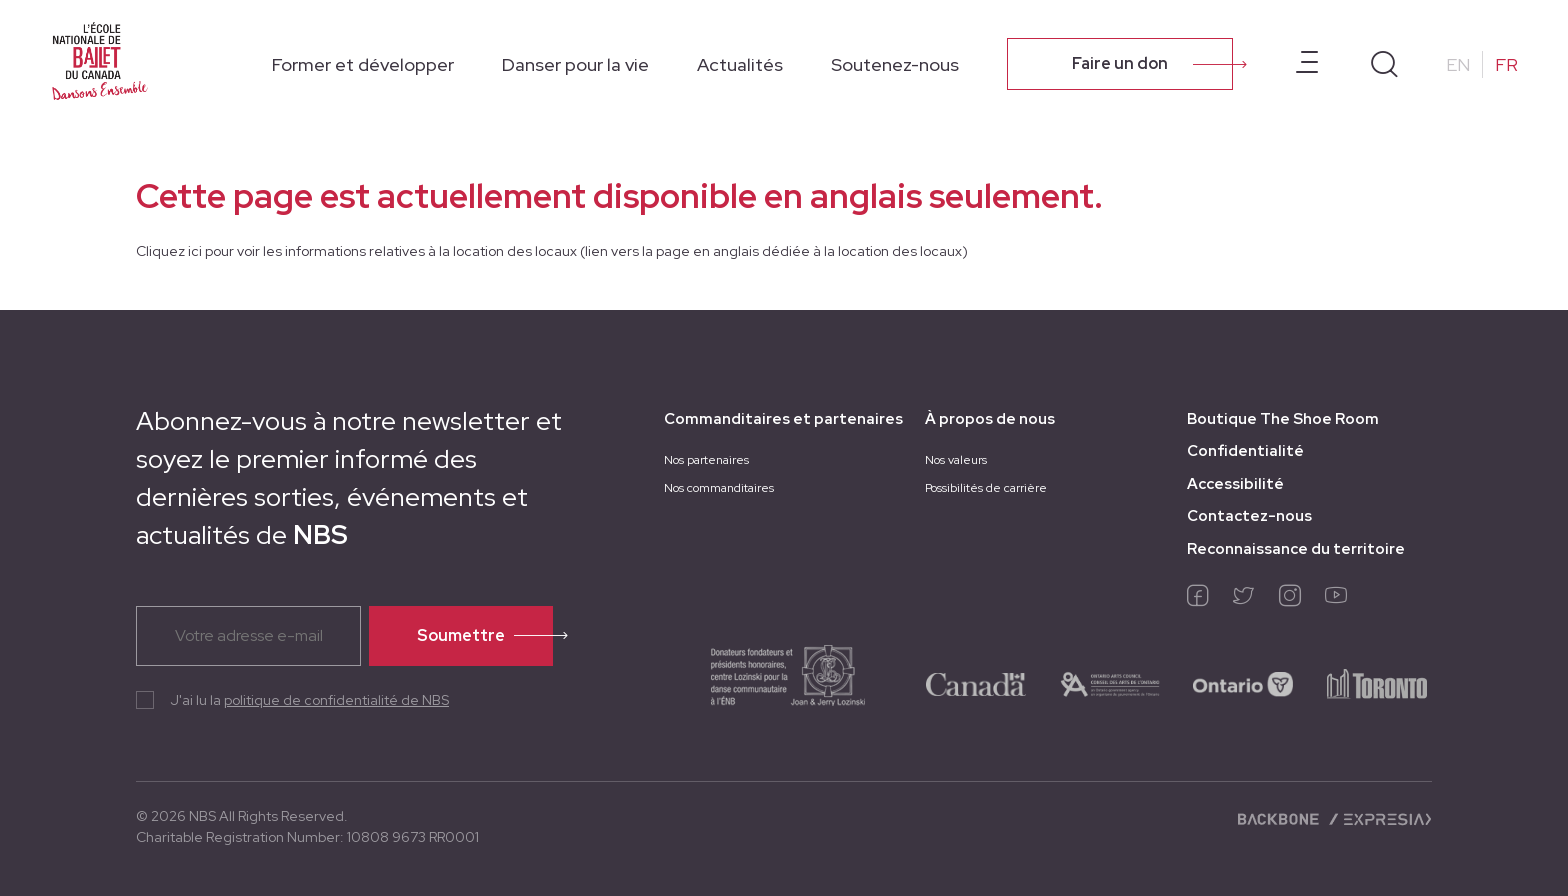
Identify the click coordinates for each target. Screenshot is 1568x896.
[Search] (1384, 64)
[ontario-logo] (1243, 683)
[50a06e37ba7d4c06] (976, 683)
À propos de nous (990, 419)
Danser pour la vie (575, 64)
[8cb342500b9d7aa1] (1377, 683)
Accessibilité (1235, 484)
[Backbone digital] (1280, 818)
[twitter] (1244, 600)
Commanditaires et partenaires (783, 419)
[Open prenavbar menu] (1307, 64)
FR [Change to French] (1506, 64)
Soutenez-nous (895, 64)
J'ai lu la (309, 700)
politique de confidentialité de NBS (336, 700)
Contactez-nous (1249, 516)
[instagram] (1290, 600)
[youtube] (1336, 600)
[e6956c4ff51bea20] (768, 683)
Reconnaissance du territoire (1296, 549)
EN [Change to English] (1458, 64)
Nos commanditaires (719, 488)
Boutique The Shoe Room (1283, 419)
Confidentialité (1245, 451)
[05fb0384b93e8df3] (1110, 683)
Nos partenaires (706, 460)
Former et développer (363, 64)
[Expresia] (1379, 818)
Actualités (740, 64)
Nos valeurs (956, 460)
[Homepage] (100, 62)
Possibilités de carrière (986, 488)
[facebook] (1198, 600)
